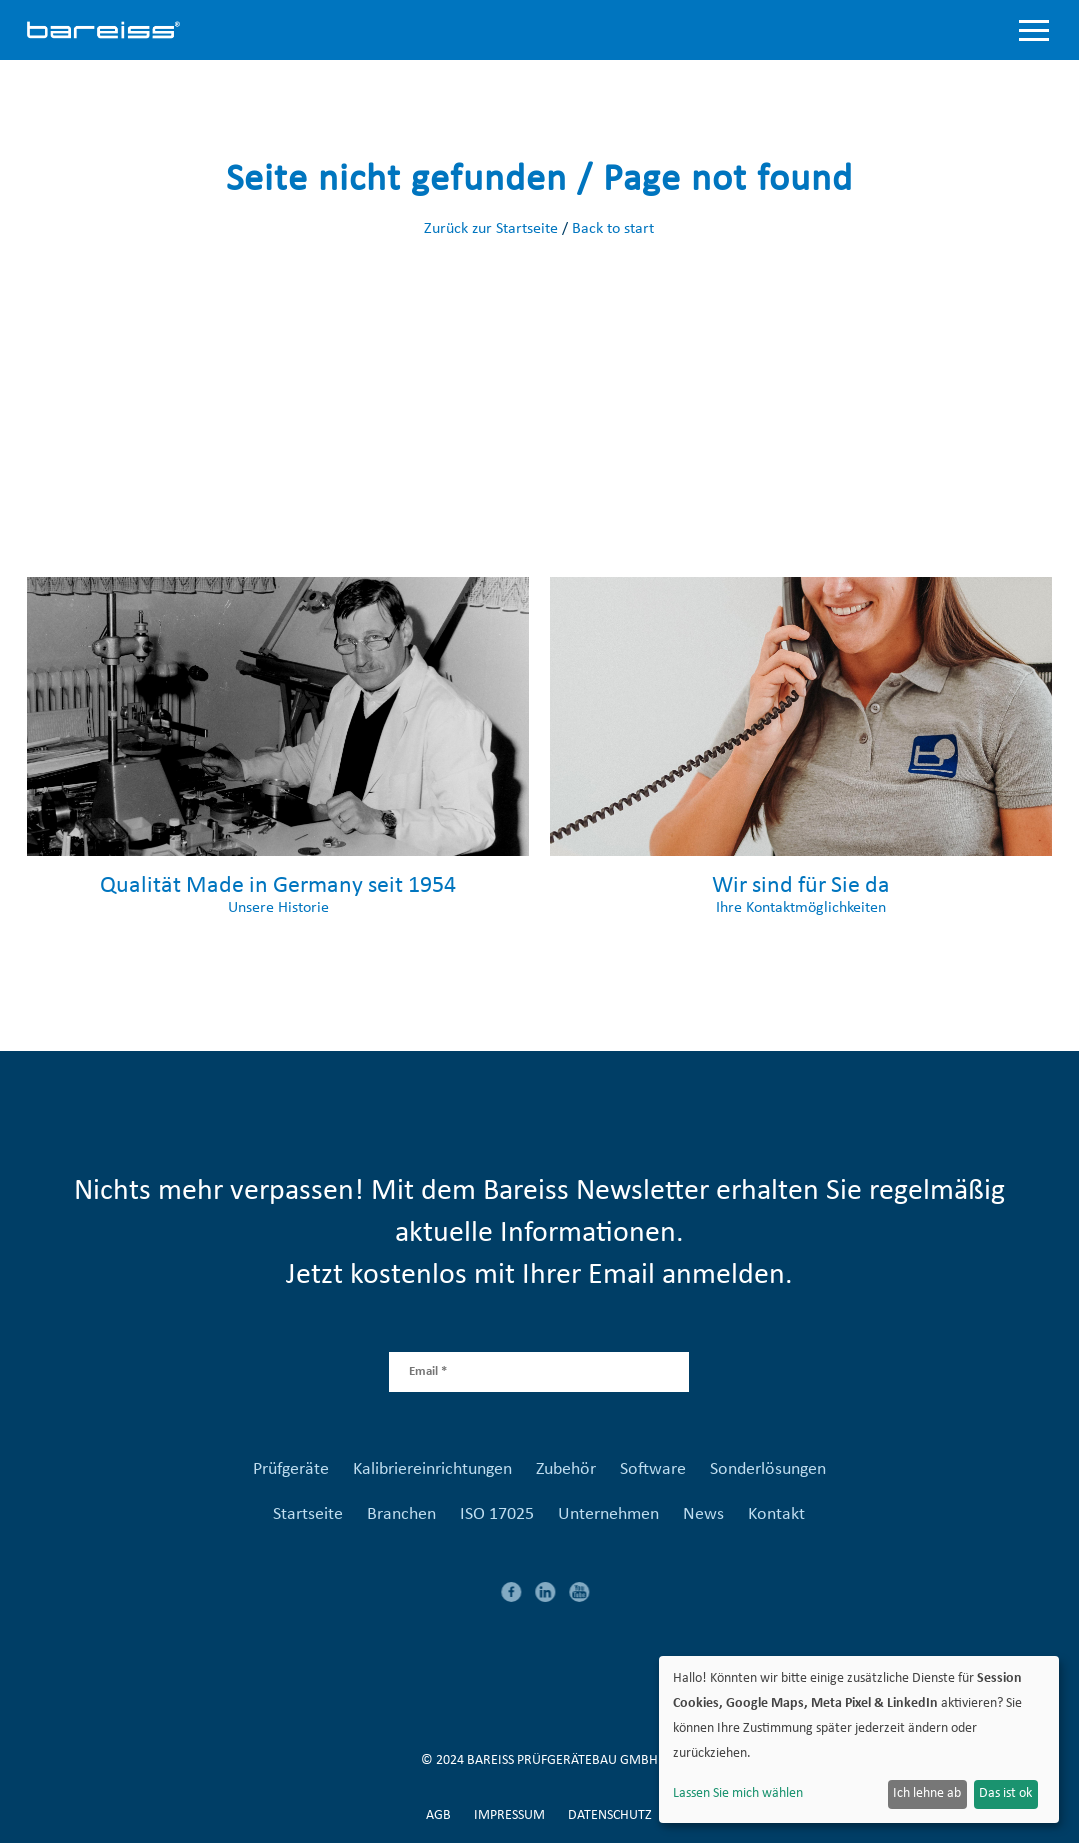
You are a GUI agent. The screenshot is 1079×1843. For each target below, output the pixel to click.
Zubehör (566, 1469)
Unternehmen (608, 1514)
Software (653, 1469)
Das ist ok (1005, 1793)
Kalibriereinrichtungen (432, 1469)
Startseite (308, 1514)
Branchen (401, 1514)
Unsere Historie (278, 908)
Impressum (509, 1815)
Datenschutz (610, 1815)
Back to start (613, 229)
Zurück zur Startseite (491, 229)
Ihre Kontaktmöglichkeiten (801, 908)
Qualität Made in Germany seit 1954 (278, 886)
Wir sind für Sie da (801, 886)
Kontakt (776, 1514)
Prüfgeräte (291, 1469)
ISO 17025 (497, 1514)
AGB (438, 1815)
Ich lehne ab (927, 1793)
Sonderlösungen (768, 1469)
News (703, 1514)
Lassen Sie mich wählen (738, 1793)
